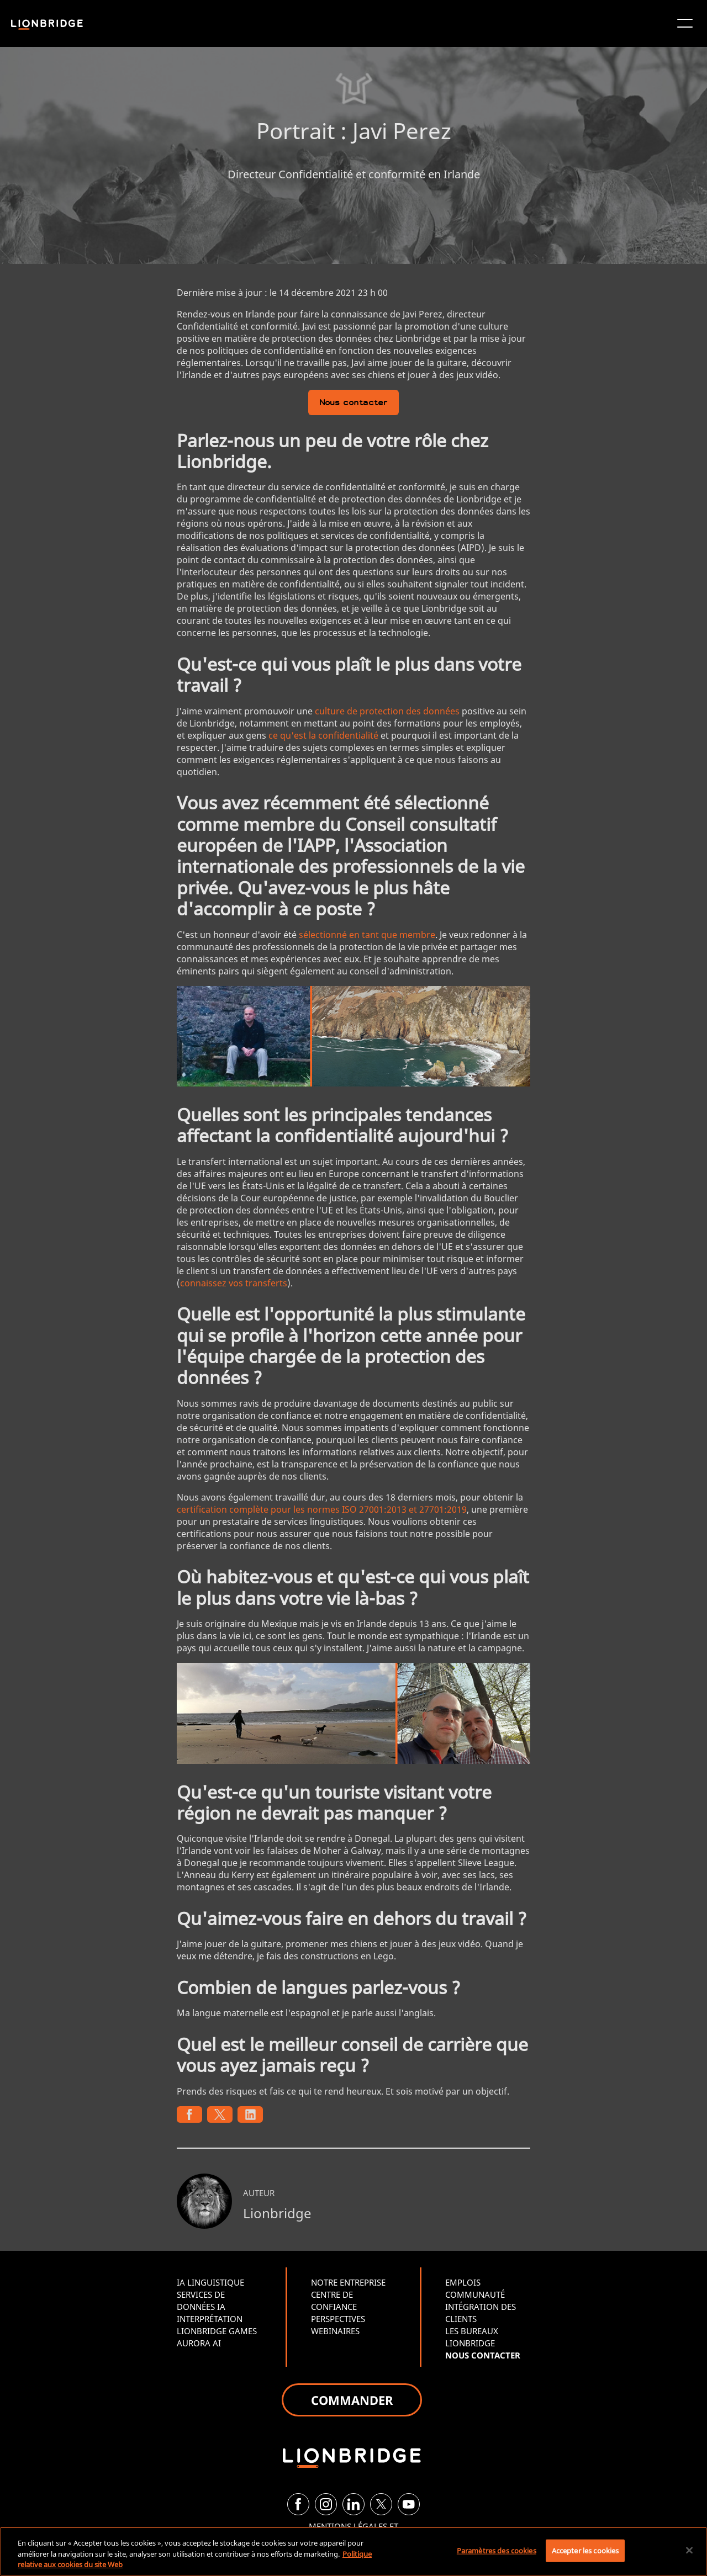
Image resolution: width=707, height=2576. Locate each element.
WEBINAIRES (335, 2330)
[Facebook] (298, 2504)
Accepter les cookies (585, 2550)
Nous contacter (353, 403)
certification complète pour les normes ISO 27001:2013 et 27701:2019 (322, 1509)
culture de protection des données (387, 711)
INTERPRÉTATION (209, 2318)
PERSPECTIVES (338, 2318)
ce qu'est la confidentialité (323, 735)
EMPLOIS (463, 2282)
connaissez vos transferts (233, 1283)
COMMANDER (352, 2400)
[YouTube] (409, 2504)
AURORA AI (199, 2343)
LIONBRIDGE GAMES (217, 2330)
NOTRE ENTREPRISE (348, 2282)
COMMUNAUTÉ (475, 2294)
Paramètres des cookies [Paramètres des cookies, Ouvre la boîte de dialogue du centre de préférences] (496, 2550)
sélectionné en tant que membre (367, 935)
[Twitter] (381, 2504)
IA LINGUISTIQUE (210, 2282)
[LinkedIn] (353, 2504)
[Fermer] (689, 2550)
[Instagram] (326, 2504)
